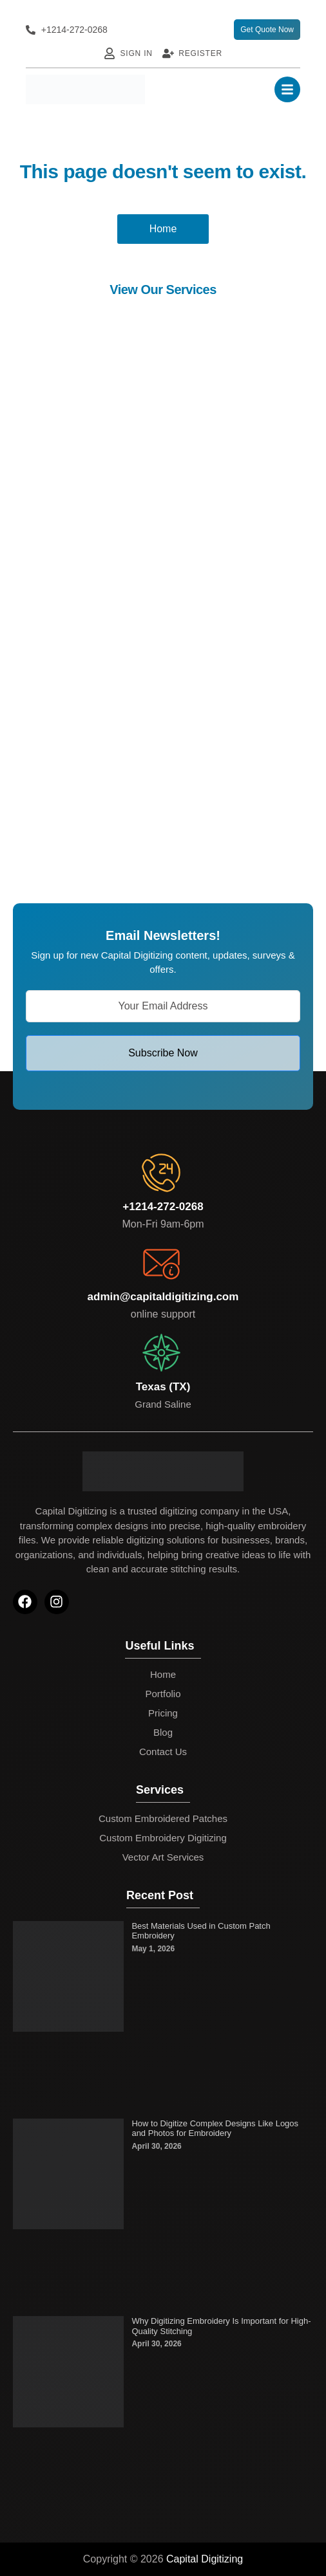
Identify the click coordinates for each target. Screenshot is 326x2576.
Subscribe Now (163, 1052)
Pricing (163, 1712)
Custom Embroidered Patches (163, 1818)
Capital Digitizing (204, 2558)
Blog (163, 1732)
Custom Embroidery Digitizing (163, 1837)
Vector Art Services (163, 1857)
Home (163, 1674)
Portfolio (162, 1693)
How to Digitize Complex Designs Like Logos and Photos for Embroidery (214, 2129)
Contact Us (163, 1751)
